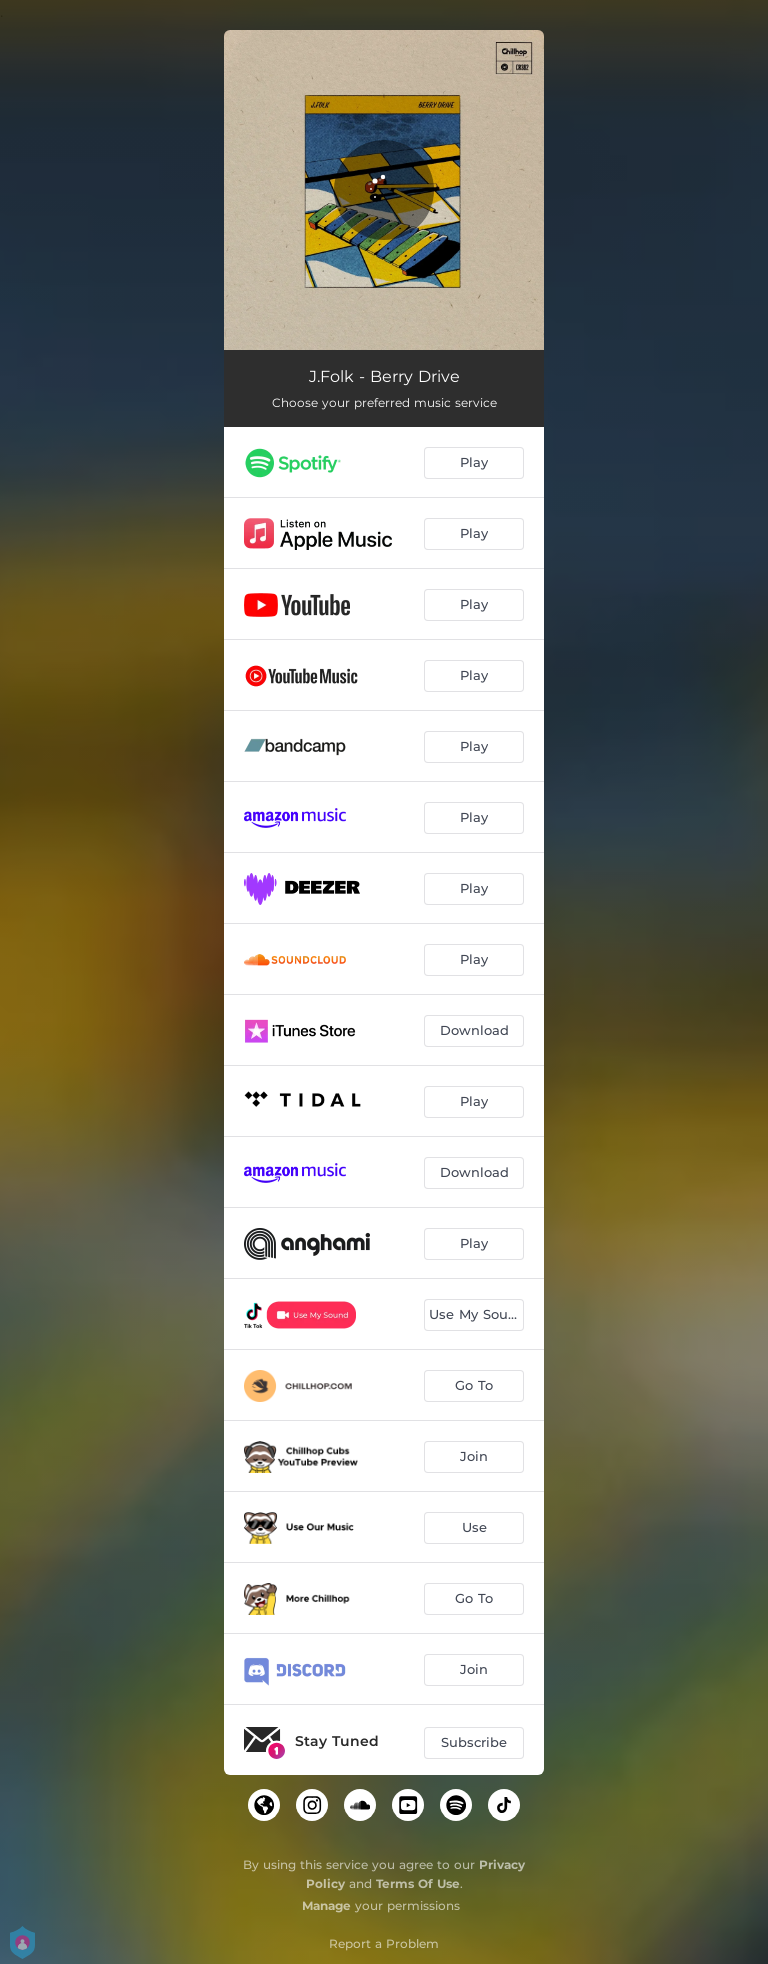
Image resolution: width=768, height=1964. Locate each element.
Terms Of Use (418, 1883)
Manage (326, 1905)
